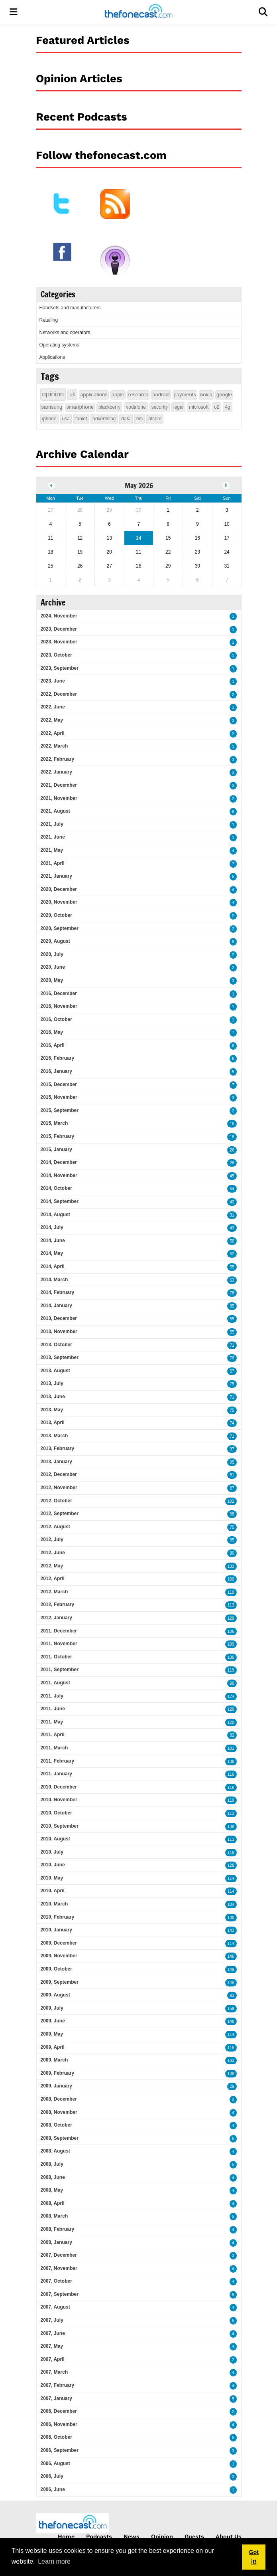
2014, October (56, 1188)
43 (232, 1228)
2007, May (52, 2346)
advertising (104, 418)
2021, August (55, 811)
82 (232, 1735)
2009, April (53, 2047)
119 (231, 1670)
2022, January (56, 772)
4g (227, 407)
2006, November (59, 2424)
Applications (52, 357)
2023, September (60, 668)
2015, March (54, 1123)
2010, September (60, 1826)
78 (232, 1293)
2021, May (52, 850)
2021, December (59, 785)
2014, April (53, 1266)
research (138, 395)
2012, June (53, 1552)
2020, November (59, 902)
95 (232, 1462)
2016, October (56, 1019)
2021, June (53, 837)
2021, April (53, 863)
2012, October (56, 1501)
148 (231, 1982)
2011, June (53, 1708)
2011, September (60, 1669)
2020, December (59, 889)
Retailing (48, 320)
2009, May (52, 2034)
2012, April (53, 1578)
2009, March (54, 2060)
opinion (53, 394)
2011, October (56, 1657)
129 (231, 1618)
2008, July (52, 2164)
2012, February (58, 1604)
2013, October (56, 1344)
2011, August (55, 1683)
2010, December (59, 1787)
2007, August (55, 2307)
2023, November (59, 642)
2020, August (55, 941)
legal (178, 407)
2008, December (59, 2099)
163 (231, 2060)
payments (185, 395)
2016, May (52, 1032)
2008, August (55, 2151)
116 (231, 1774)
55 (232, 1267)
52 (232, 1254)
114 (231, 1878)
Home (66, 2536)
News (131, 2536)
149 (231, 1969)
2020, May (52, 980)
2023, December (59, 629)
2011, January (56, 1774)
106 (231, 1631)
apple (118, 395)
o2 (216, 407)
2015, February (58, 1136)
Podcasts (99, 2536)
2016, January (56, 1071)
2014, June (53, 1240)
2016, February (58, 1058)
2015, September (60, 1110)
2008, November (59, 2112)
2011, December (59, 1631)
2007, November (59, 2268)
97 (232, 1449)
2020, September (60, 928)
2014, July (52, 1227)
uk (72, 394)
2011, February (58, 1761)
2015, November (59, 1097)
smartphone (80, 407)
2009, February (58, 2073)
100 (231, 1579)
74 (232, 1423)
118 (231, 1787)
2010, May (52, 1878)
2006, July (52, 2476)
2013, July (52, 1383)
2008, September (60, 2138)
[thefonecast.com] (138, 12)
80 (232, 1553)
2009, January (56, 2086)
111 (231, 1839)
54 (232, 1189)
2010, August (55, 1839)
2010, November (59, 1799)
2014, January (56, 1305)
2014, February (58, 1292)
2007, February (58, 2385)
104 (231, 1904)
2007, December (59, 2255)
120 (231, 1709)
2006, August (55, 2463)
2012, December (59, 1474)
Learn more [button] (54, 2561)
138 (231, 1761)
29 (232, 2086)
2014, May (52, 1253)
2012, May (52, 1566)
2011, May (52, 1722)
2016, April (53, 1045)
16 (232, 1124)
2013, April (53, 1422)
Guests (194, 2536)
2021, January (56, 876)
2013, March (54, 1435)
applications (94, 395)
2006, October (56, 2437)
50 (232, 1241)
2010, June (53, 1865)
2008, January (56, 2242)
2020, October (56, 915)
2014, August (55, 1214)
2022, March (54, 746)
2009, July (52, 2008)
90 (232, 1683)
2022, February (58, 759)
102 (231, 1501)
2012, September (60, 1513)
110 (231, 1592)
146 (231, 1956)
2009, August (55, 1995)
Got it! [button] (254, 2557)
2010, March (54, 1904)
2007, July (52, 2320)
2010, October (56, 1813)
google (224, 395)
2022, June (53, 707)
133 (231, 1566)
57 (232, 1371)
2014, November (59, 1175)
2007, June (53, 2333)
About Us (229, 2536)
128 (231, 1865)
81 (232, 1475)
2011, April (53, 1734)
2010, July (52, 1852)
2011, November (59, 1643)
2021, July (52, 824)
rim (139, 418)
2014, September (60, 1201)
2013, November (59, 1331)
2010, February (58, 1917)
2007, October (56, 2281)
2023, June (53, 681)
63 (232, 1280)
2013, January (56, 1461)
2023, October (56, 655)
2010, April (53, 1890)
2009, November (59, 1956)
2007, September (60, 2294)
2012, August (55, 1526)
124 (231, 1696)
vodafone (135, 407)
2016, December (59, 993)
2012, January (56, 1617)
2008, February (58, 2229)
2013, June (53, 1396)
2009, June (53, 2021)
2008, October (56, 2125)
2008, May (52, 2190)
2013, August (55, 1370)
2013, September (60, 1357)
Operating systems (59, 345)
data (125, 418)
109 (231, 1644)
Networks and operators (64, 332)
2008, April (53, 2203)
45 (232, 1176)
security (159, 407)
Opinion (162, 2536)
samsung (52, 407)
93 (232, 1995)
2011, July (52, 1696)
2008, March (54, 2216)
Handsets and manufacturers (70, 308)
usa (66, 418)
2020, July (52, 954)
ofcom (154, 418)
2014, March (54, 1279)
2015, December (59, 1084)
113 (231, 1605)
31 (232, 1215)
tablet (81, 418)
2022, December (59, 694)
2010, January (56, 1930)
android (160, 395)
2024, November (59, 616)
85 (232, 1306)
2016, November (59, 1006)
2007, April (53, 2359)
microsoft (198, 407)
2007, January (56, 2398)
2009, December (59, 1943)
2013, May (52, 1410)
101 (231, 1748)
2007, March (54, 2372)
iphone (49, 418)
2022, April (53, 733)
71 (232, 1345)
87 (232, 1488)
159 (231, 2008)
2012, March (54, 1592)
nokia (206, 395)
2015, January (56, 1149)
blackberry (109, 407)
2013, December (59, 1318)
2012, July (52, 1539)
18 (232, 1137)
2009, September (60, 1982)
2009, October (56, 1969)
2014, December (59, 1162)
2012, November (59, 1487)
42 (232, 1202)
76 (232, 1358)
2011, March (54, 1748)
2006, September (60, 2450)
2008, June (53, 2177)
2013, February (58, 1448)
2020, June (53, 967)
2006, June (53, 2489)
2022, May (52, 720)
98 (232, 1514)
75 (232, 1384)
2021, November (59, 798)
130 (231, 1657)
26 (232, 1150)
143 (231, 1930)
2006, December (59, 2411)
